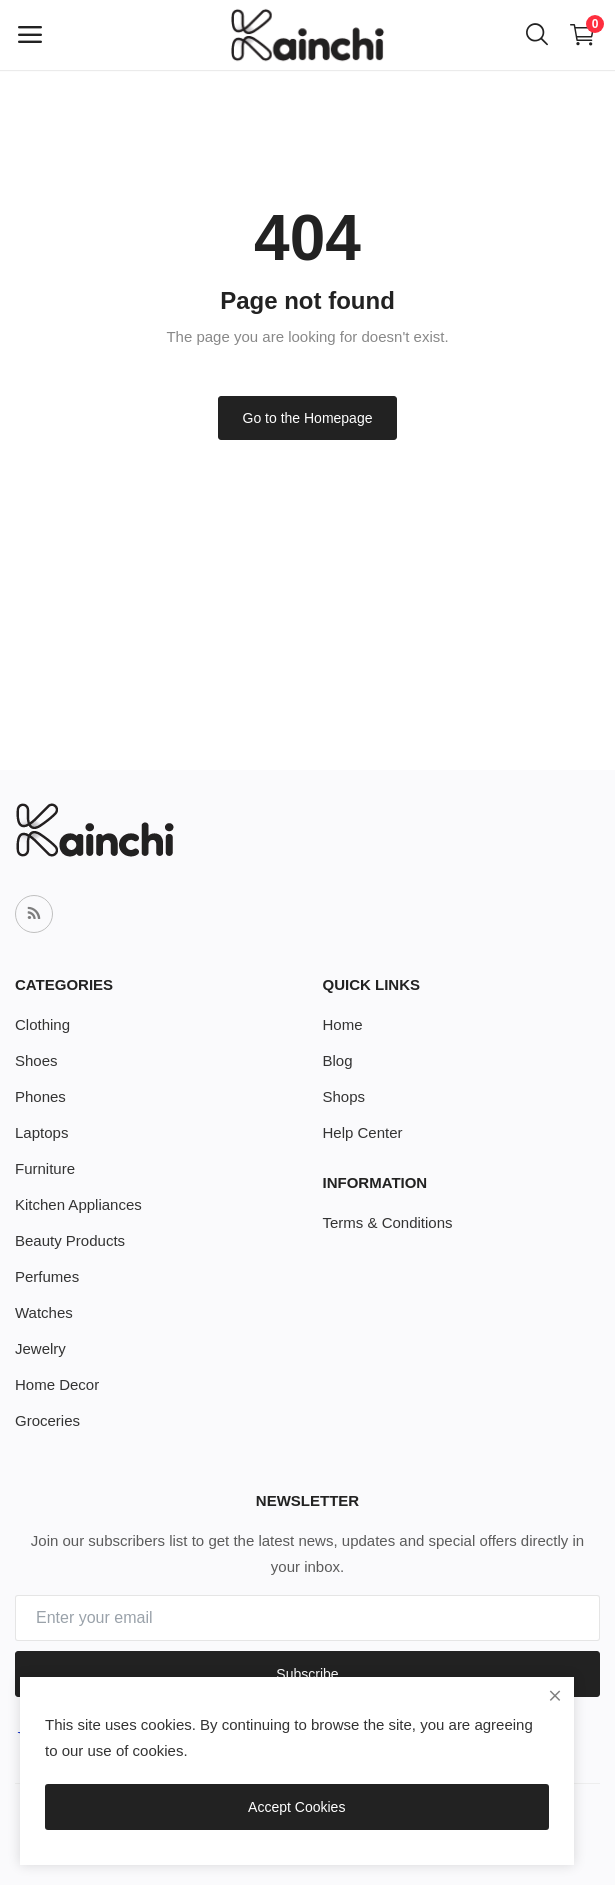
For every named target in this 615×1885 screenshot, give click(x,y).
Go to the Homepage (308, 418)
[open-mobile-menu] (30, 35)
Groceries (47, 1420)
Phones (40, 1096)
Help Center (363, 1132)
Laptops (41, 1132)
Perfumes (47, 1276)
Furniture (45, 1168)
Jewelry (40, 1348)
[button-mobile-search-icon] (537, 35)
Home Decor (57, 1384)
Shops (344, 1096)
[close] (555, 1696)
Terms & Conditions (388, 1222)
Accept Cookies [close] (296, 1807)
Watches (44, 1312)
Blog (338, 1060)
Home (343, 1024)
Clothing (42, 1024)
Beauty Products (70, 1240)
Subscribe (307, 1674)
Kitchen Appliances (78, 1204)
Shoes (36, 1060)
